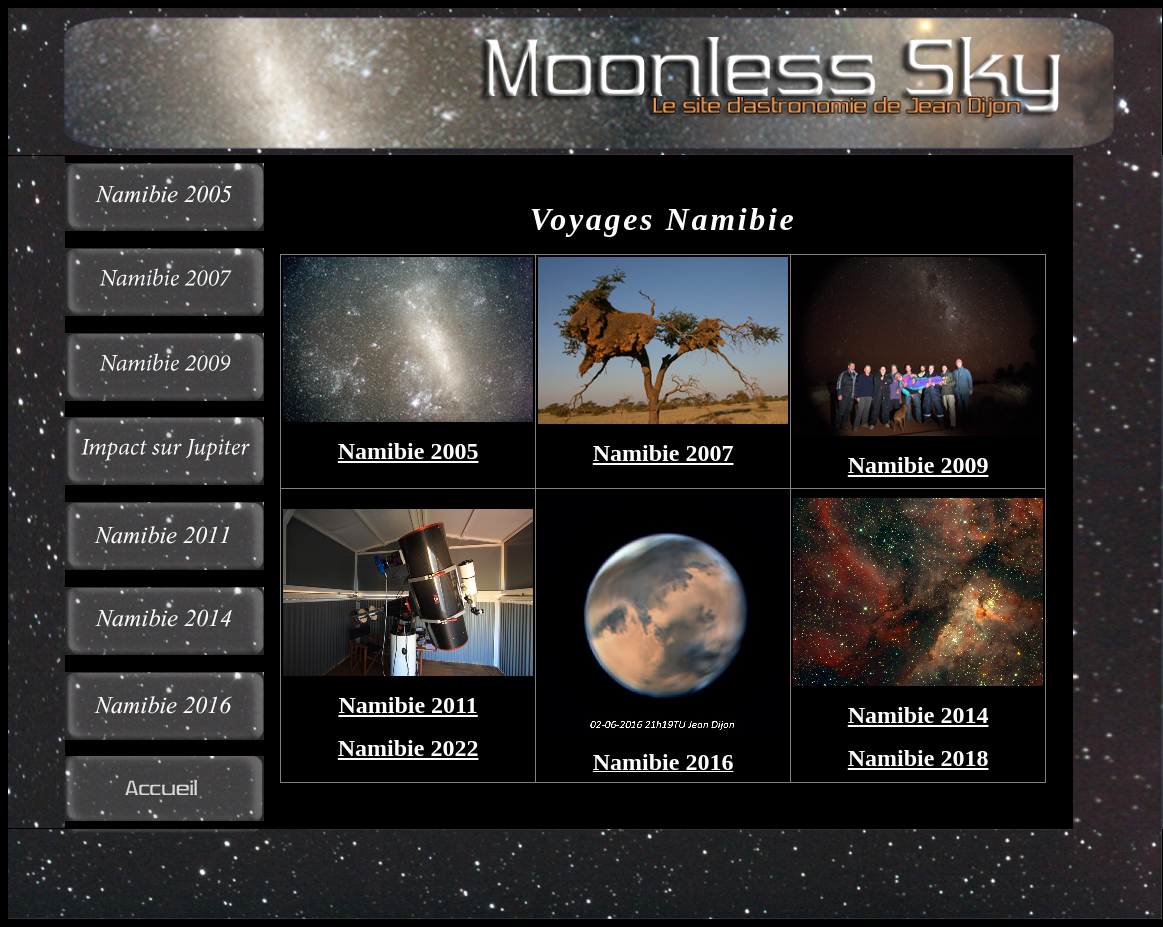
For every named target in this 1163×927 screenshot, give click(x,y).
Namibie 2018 (918, 758)
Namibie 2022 (408, 748)
